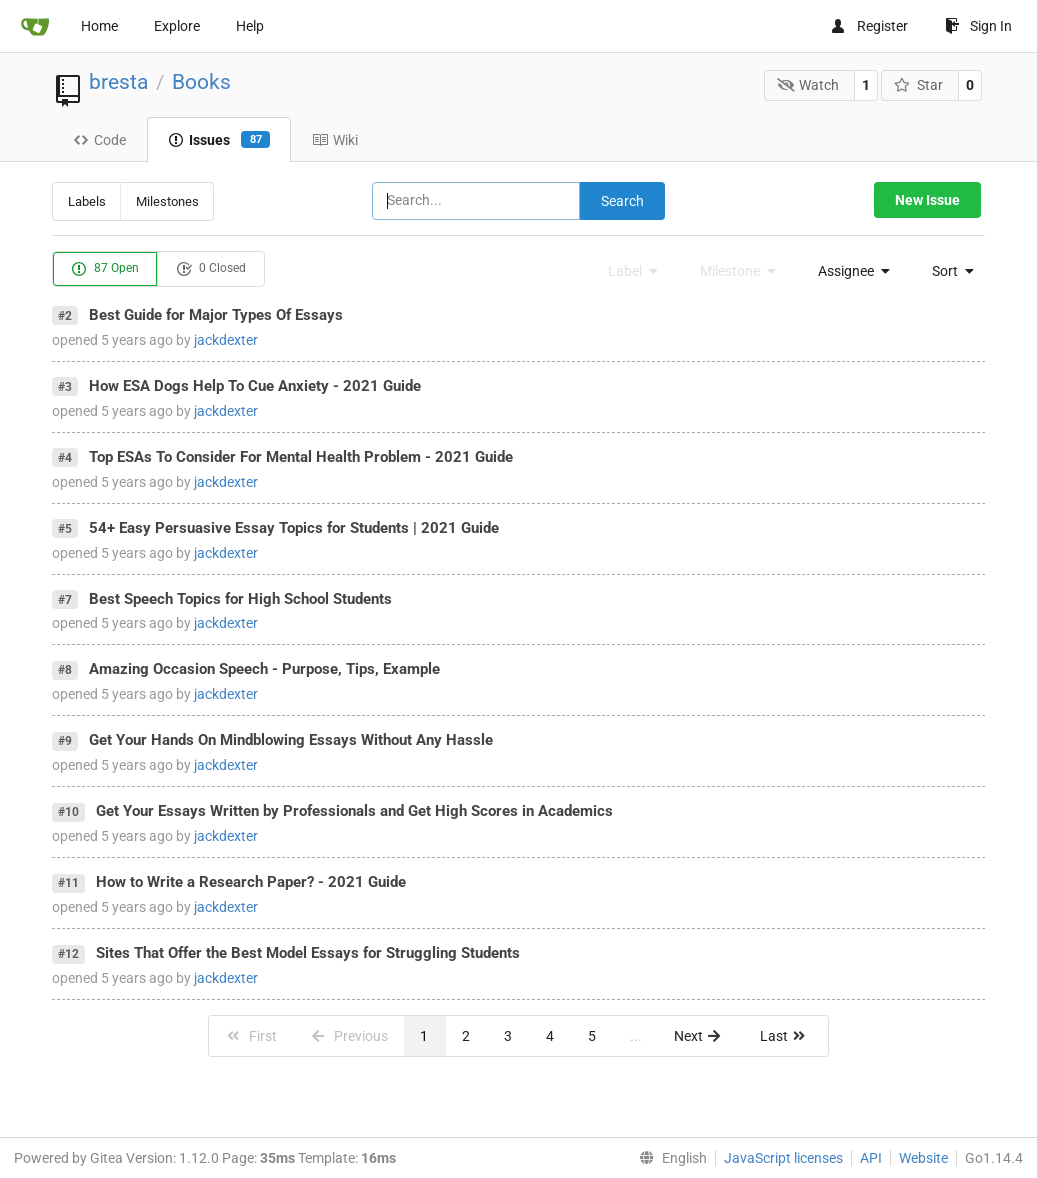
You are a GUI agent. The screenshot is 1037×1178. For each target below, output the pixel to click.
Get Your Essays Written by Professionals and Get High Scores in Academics (354, 811)
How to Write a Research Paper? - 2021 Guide (251, 882)
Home (99, 26)
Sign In (978, 26)
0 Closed (211, 269)
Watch (808, 85)
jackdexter (226, 340)
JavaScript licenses (783, 1158)
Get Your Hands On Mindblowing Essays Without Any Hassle (291, 740)
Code (99, 140)
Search (622, 201)
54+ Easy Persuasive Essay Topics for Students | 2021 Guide (294, 528)
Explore (177, 26)
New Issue (927, 200)
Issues (219, 140)
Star (918, 85)
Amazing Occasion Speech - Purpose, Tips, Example (264, 669)
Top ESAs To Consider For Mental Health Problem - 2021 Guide (301, 457)
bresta (118, 82)
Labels (87, 201)
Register (869, 26)
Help (250, 26)
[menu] (849, 271)
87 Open (105, 269)
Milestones (167, 201)
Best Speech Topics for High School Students (240, 599)
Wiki (335, 140)
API (871, 1158)
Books (201, 82)
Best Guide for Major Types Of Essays (216, 315)
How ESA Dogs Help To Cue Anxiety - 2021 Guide (255, 386)
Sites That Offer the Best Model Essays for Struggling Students (308, 953)
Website (923, 1158)
